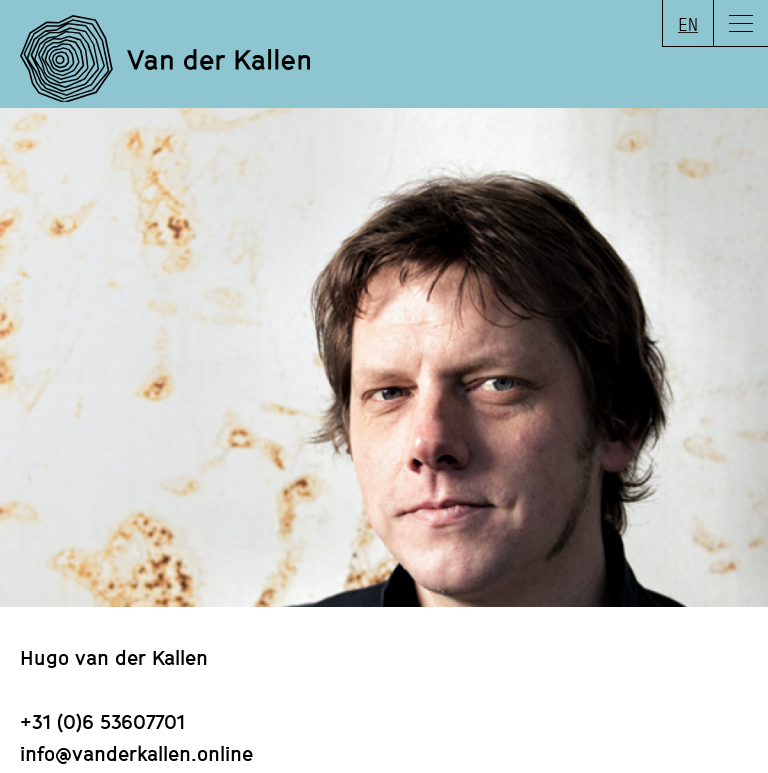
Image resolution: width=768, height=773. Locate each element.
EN (688, 23)
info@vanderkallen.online (136, 753)
